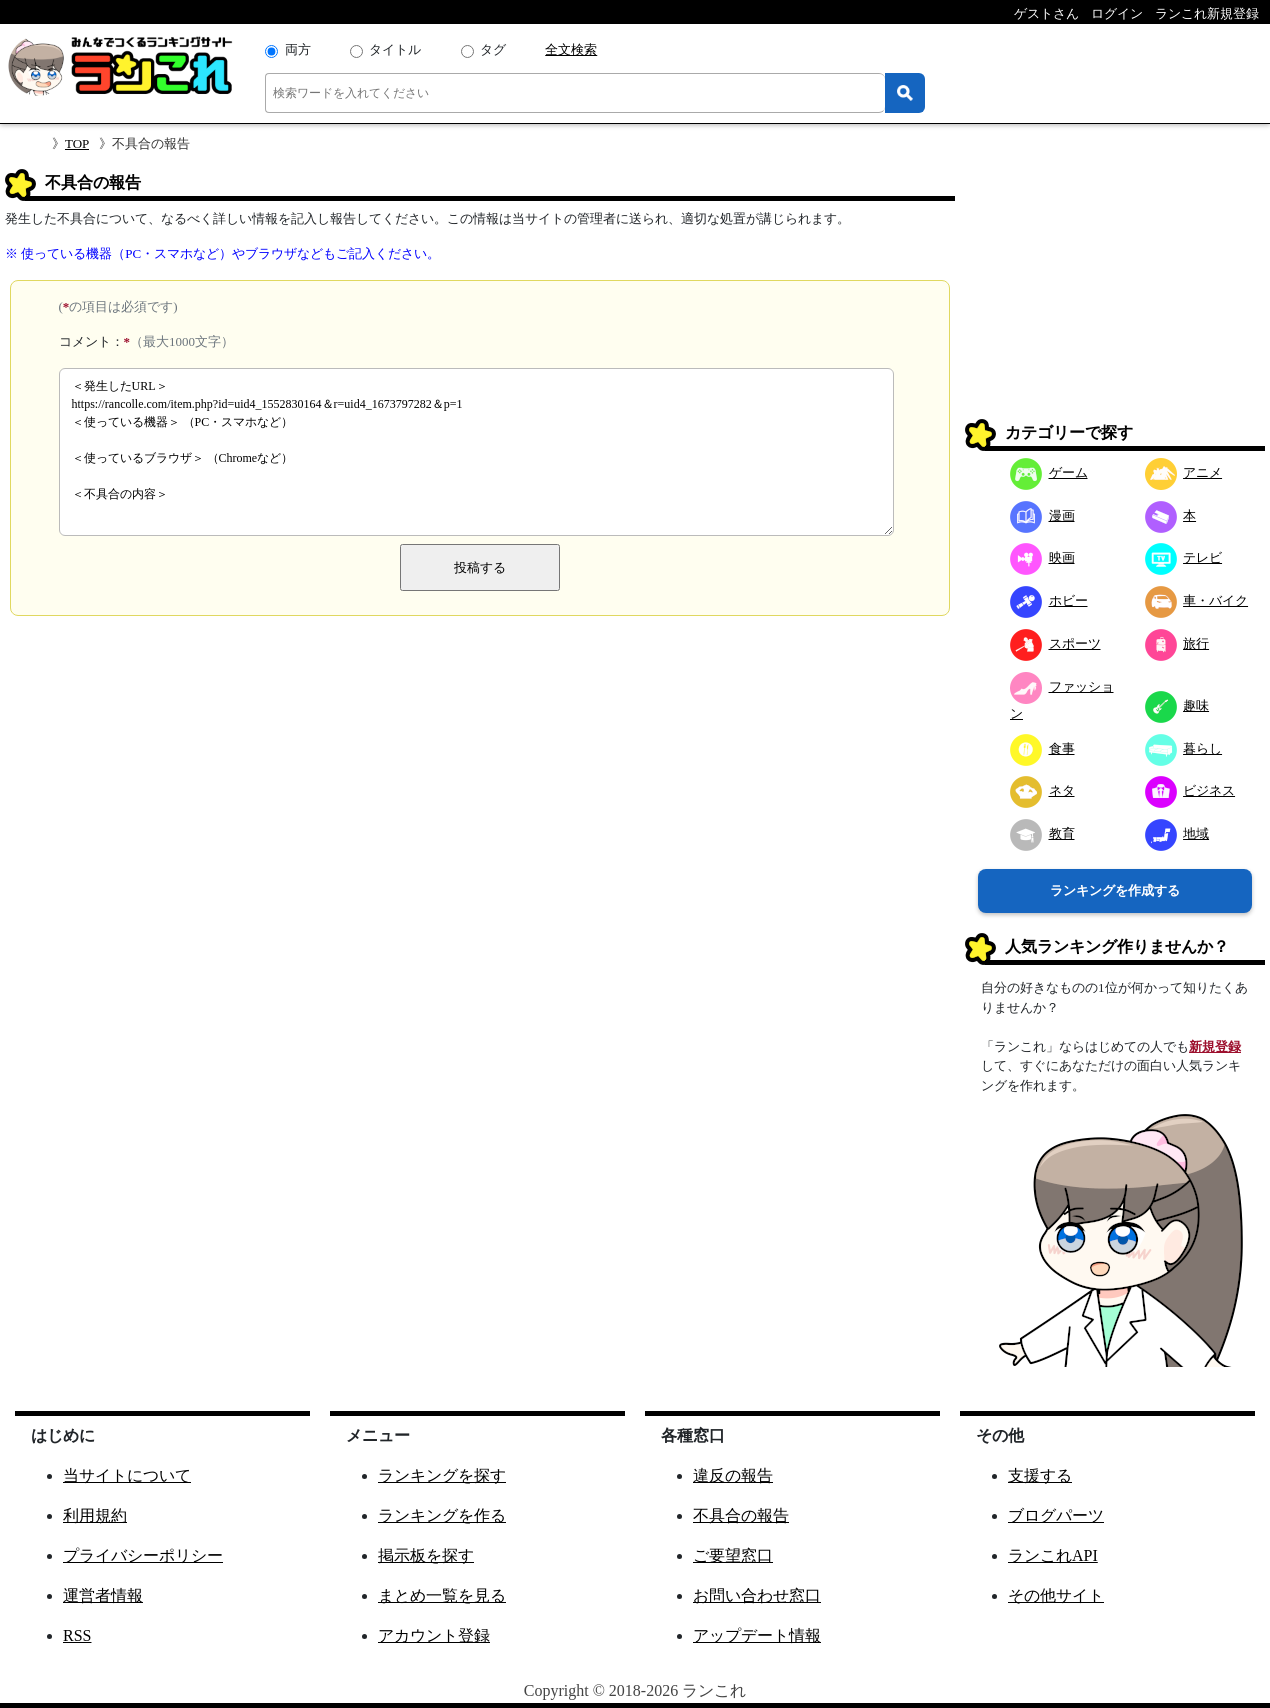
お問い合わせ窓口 (757, 1595)
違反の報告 (733, 1475)
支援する (1040, 1475)
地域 (1177, 833)
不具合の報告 (741, 1515)
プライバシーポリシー (143, 1555)
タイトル (395, 49)
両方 (298, 49)
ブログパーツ (1056, 1515)
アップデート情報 (757, 1635)
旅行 (1177, 643)
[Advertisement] (1115, 294)
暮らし (1184, 748)
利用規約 (95, 1515)
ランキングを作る (442, 1515)
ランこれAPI (1053, 1555)
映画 (1042, 557)
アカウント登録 (434, 1635)
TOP (77, 143)
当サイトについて (127, 1475)
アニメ (1184, 472)
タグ (493, 49)
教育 (1042, 833)
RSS (77, 1635)
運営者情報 (103, 1595)
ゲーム (1049, 472)
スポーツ (1055, 643)
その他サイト (1056, 1595)
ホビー (1049, 600)
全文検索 (571, 49)
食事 (1042, 748)
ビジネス (1190, 790)
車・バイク (1197, 600)
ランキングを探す (442, 1475)
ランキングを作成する (1115, 890)
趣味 (1177, 705)
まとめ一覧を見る (442, 1595)
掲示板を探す (426, 1555)
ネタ (1042, 790)
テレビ (1184, 557)
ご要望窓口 (733, 1555)
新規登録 (1215, 1046)
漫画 (1042, 515)
